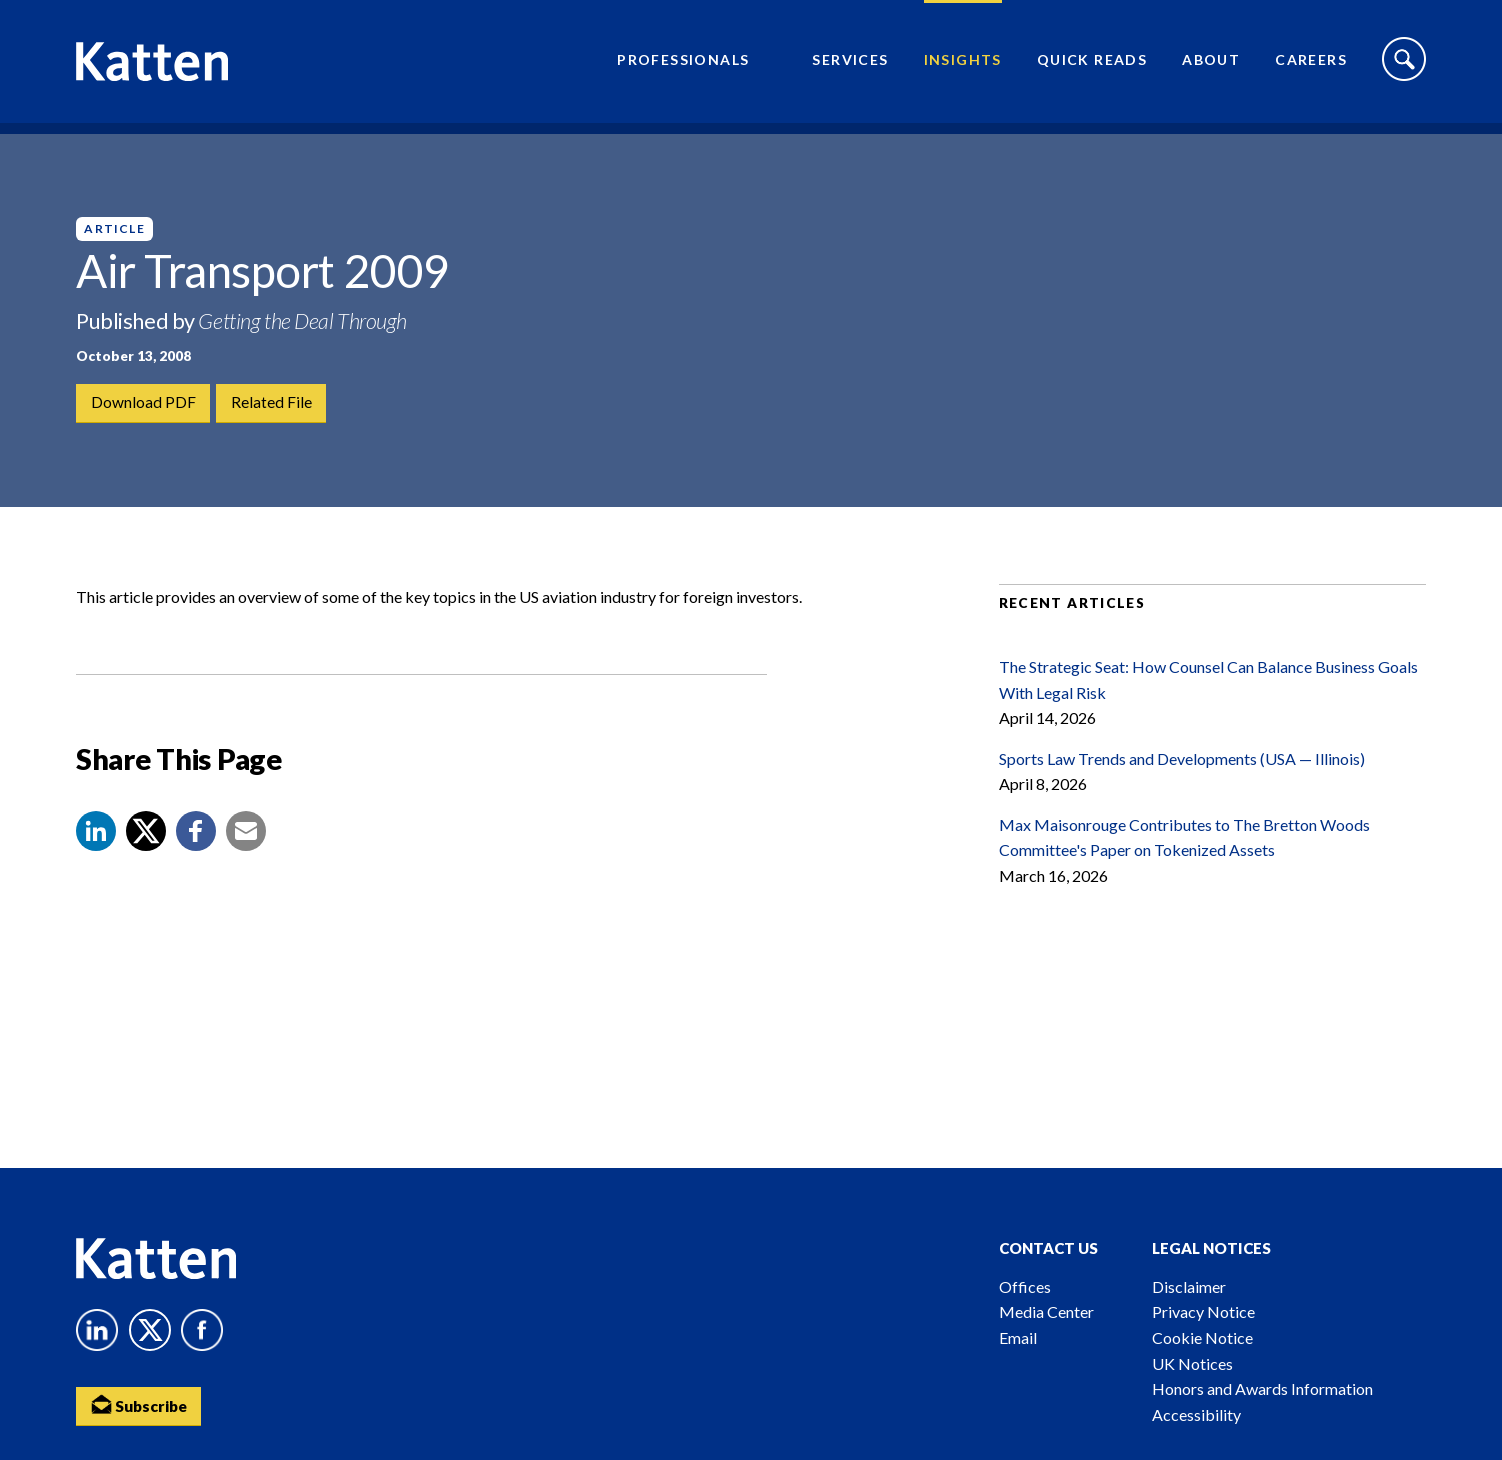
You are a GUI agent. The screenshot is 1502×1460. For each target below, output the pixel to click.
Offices (1025, 1286)
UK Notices (1192, 1363)
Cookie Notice (1202, 1337)
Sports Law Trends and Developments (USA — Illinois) (1182, 778)
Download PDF (143, 403)
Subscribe (141, 1405)
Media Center (1046, 1311)
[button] (96, 852)
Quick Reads (1092, 65)
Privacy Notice (1203, 1311)
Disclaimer (1189, 1286)
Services (850, 65)
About (1211, 65)
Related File (272, 403)
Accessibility (1196, 1414)
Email (1018, 1337)
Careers (1311, 65)
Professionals (683, 65)
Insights (963, 65)
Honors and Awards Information (1262, 1388)
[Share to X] (146, 852)
